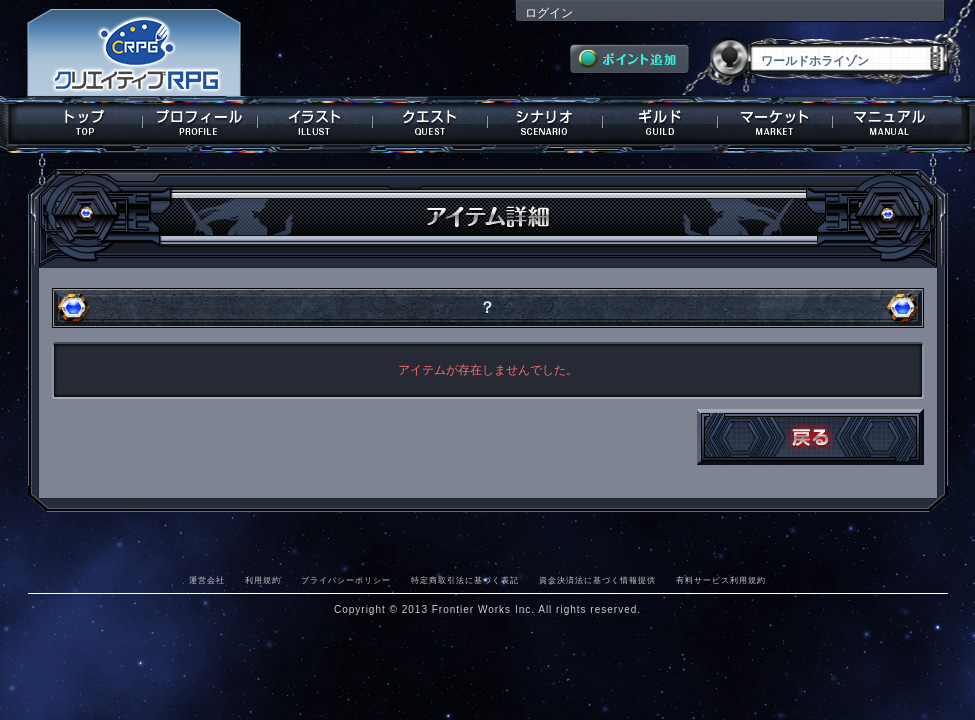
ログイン (549, 13)
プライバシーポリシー (346, 580)
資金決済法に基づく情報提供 (597, 580)
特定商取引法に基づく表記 (465, 580)
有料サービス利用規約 (721, 580)
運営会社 (207, 580)
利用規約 (263, 580)
